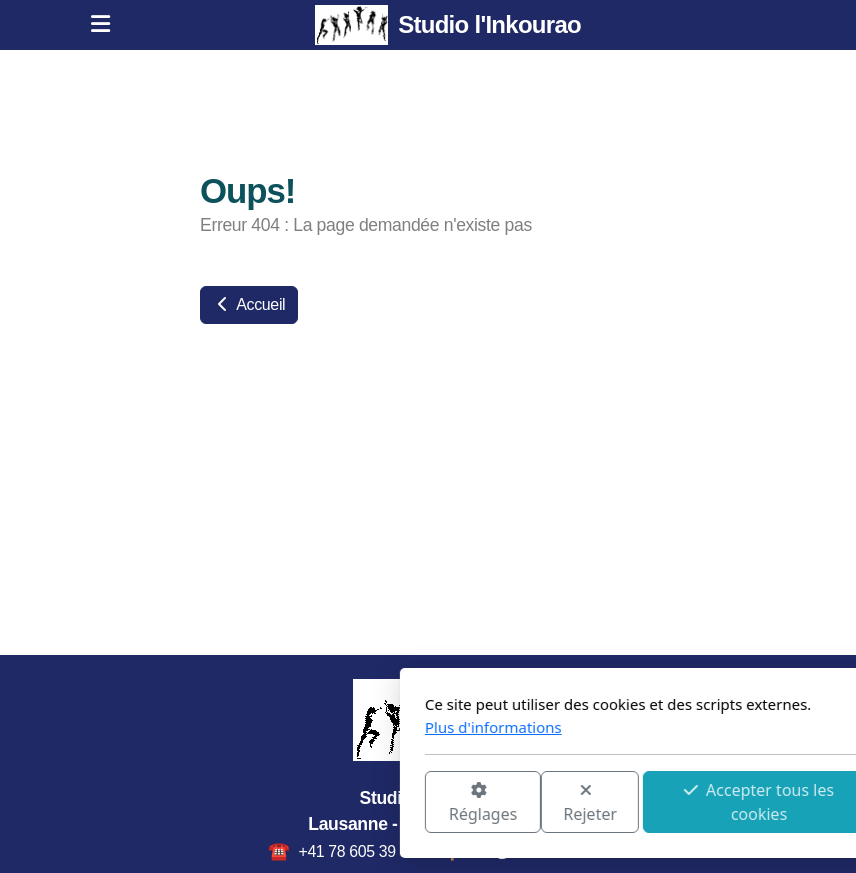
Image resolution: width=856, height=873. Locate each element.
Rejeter (369, 803)
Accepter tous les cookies (537, 802)
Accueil (249, 304)
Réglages (261, 803)
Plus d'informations (271, 727)
